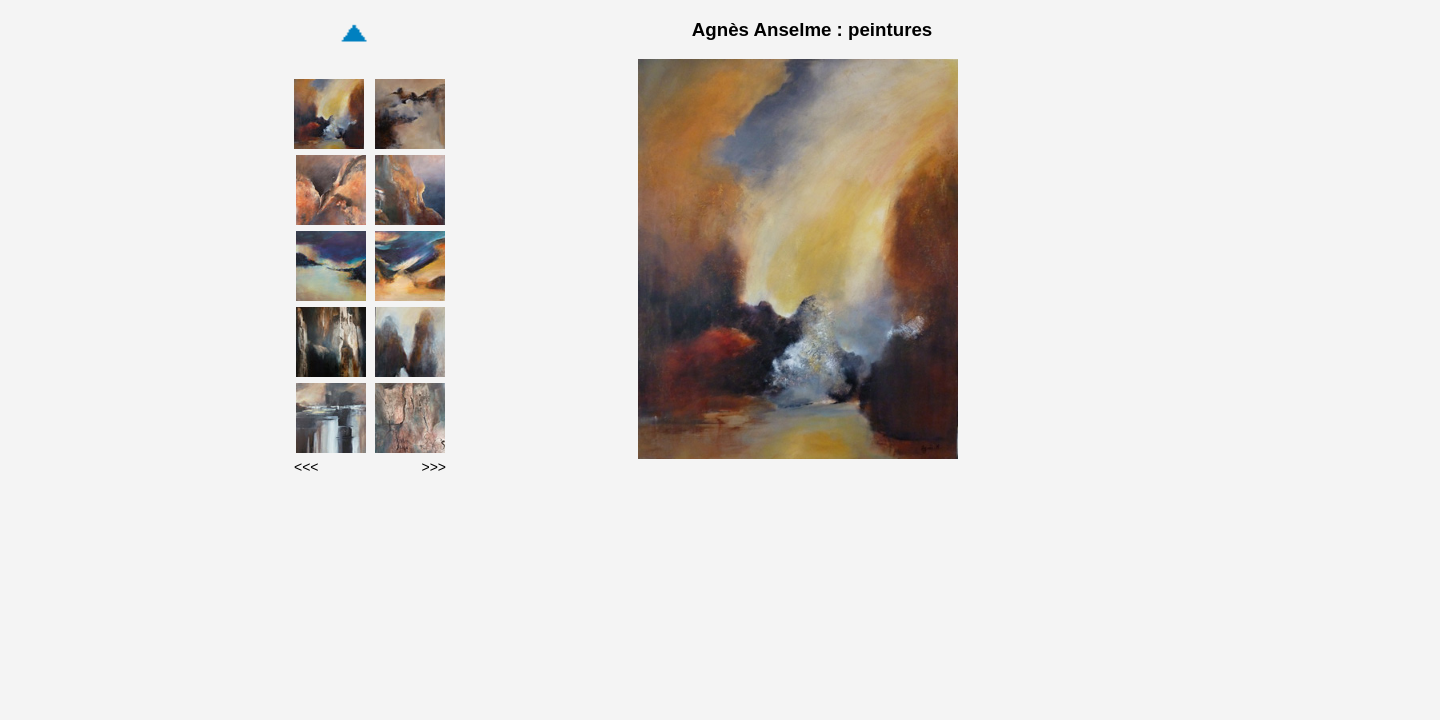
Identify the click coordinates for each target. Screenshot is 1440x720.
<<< (306, 467)
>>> (433, 467)
